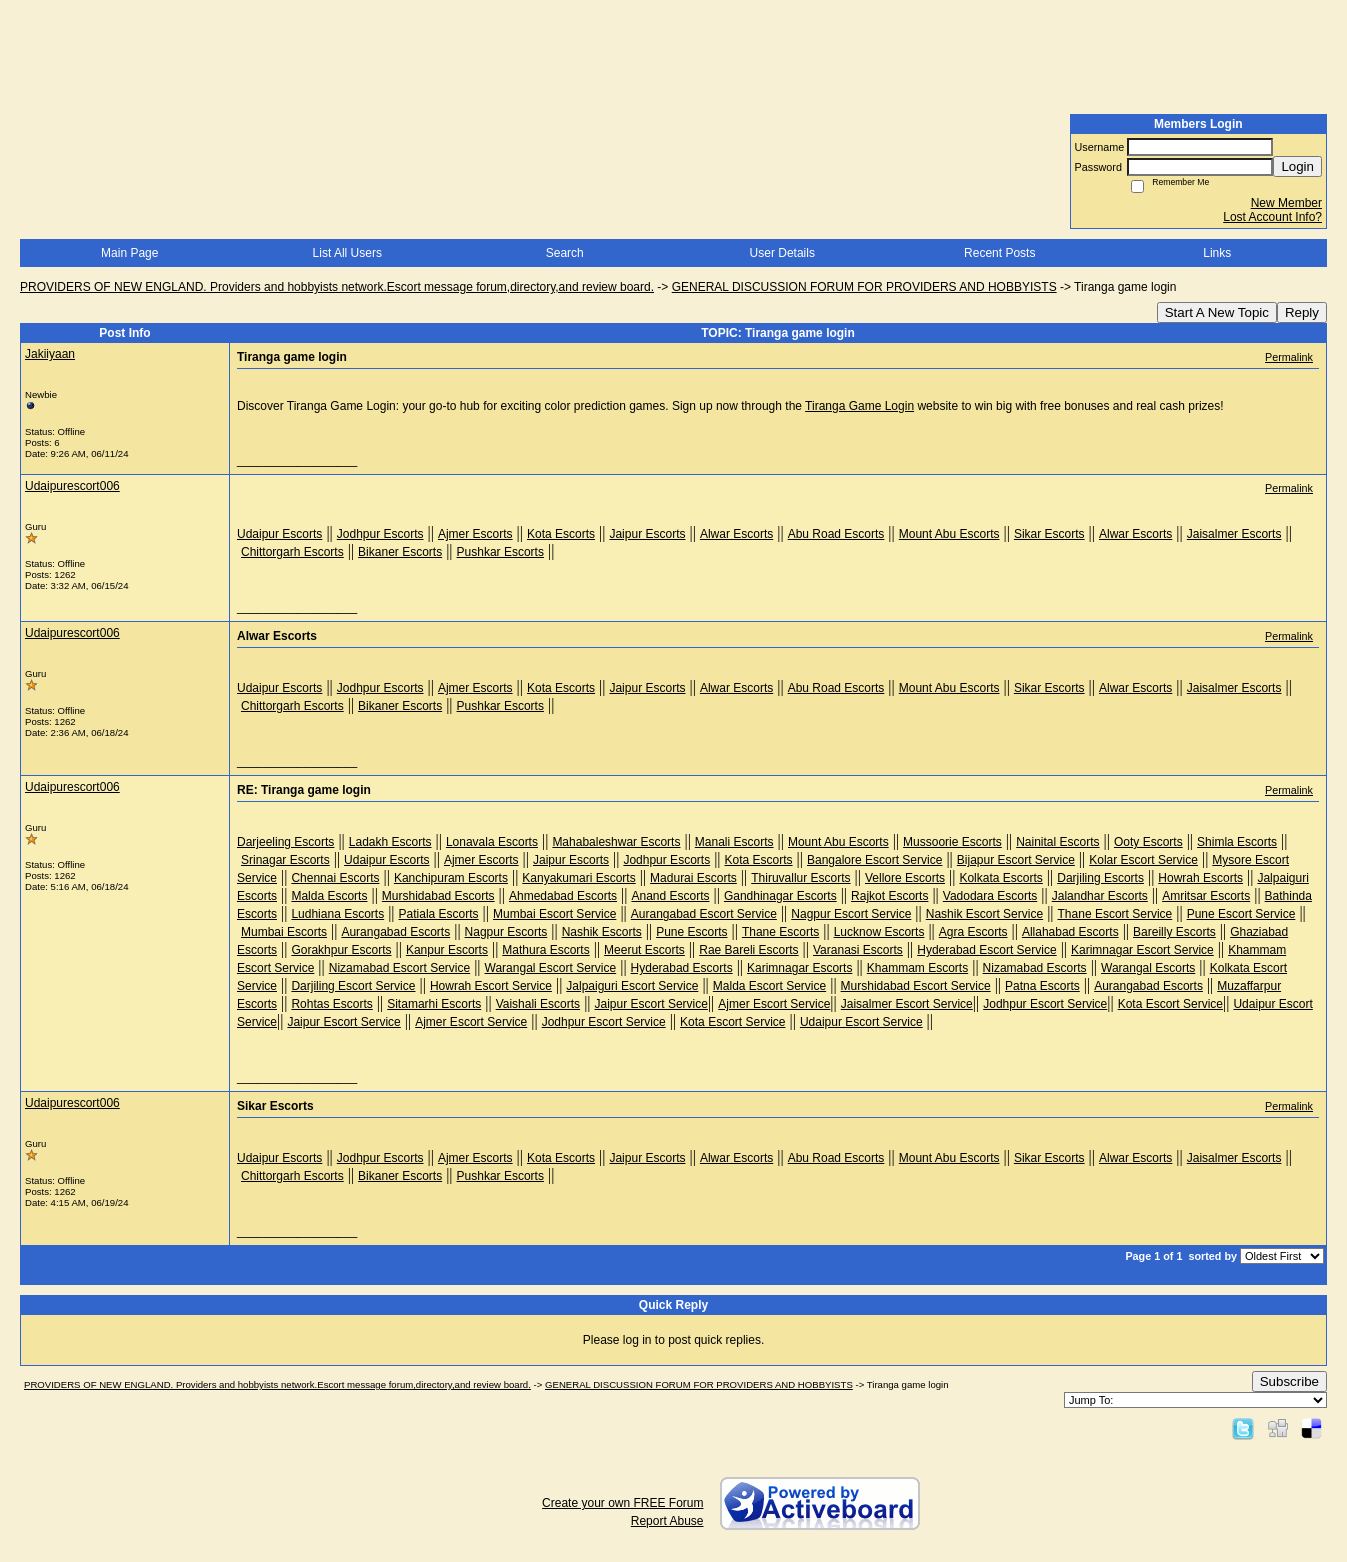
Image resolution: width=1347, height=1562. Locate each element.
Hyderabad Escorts (682, 968)
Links (1217, 253)
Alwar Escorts (736, 534)
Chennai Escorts (335, 878)
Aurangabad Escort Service (704, 914)
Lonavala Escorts (492, 842)
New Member (1286, 203)
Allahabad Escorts (1070, 932)
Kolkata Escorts (1000, 878)
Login (1297, 166)
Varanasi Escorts (858, 950)
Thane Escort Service (1115, 914)
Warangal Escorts (1148, 968)
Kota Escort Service (1170, 1004)
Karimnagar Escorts (799, 968)
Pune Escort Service (1241, 914)
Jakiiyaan (50, 354)
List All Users (347, 253)
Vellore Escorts (905, 878)
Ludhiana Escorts (337, 914)
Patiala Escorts (439, 914)
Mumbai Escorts (284, 932)
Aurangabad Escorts (395, 932)
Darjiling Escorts (1100, 878)
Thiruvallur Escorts (800, 878)
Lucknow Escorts (879, 932)
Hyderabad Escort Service (986, 950)
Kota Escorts (561, 534)
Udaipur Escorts (279, 534)
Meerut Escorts (644, 950)
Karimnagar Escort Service (1142, 950)
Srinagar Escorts (285, 860)
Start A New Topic (1217, 312)
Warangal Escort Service (551, 968)
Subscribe (1289, 1381)
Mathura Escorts (545, 950)
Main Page (129, 253)
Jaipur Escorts (647, 534)
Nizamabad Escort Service (399, 968)
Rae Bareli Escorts (748, 950)
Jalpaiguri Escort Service (632, 986)
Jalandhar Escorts (1100, 896)
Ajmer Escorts (475, 534)
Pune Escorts (691, 932)
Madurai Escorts (693, 878)
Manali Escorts (734, 842)
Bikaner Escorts (400, 552)
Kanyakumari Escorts (578, 878)
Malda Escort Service (769, 986)
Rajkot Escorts (889, 896)
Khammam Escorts (917, 968)
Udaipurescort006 (72, 486)
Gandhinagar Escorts (780, 896)
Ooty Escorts (1148, 842)
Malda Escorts (329, 896)
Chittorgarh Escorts (292, 552)
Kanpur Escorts (447, 950)
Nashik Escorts (602, 932)
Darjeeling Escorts (285, 842)
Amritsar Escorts (1206, 896)
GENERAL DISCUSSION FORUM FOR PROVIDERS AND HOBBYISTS (864, 287)
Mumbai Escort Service (554, 914)
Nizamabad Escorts (1035, 968)
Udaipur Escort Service (861, 1022)
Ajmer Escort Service (774, 1004)
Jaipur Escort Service (651, 1004)
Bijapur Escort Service (1016, 860)
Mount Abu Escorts (949, 534)
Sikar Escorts (1049, 534)
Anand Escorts (670, 896)
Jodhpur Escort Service (1045, 1004)
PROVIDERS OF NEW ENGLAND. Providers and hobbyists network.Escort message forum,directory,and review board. (337, 287)
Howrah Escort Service (491, 986)
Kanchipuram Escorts (451, 878)
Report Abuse (667, 1521)
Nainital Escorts (1057, 842)
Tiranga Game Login (859, 406)
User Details (782, 253)
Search (565, 253)
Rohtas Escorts (331, 1004)
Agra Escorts (973, 932)
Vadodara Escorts (990, 896)
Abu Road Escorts (836, 534)
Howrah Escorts (1200, 878)
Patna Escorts (1042, 986)
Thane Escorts (780, 932)
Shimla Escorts (1237, 842)
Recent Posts (999, 253)
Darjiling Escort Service (353, 986)
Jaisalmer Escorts (1234, 534)
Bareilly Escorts (1174, 932)
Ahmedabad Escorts (563, 896)
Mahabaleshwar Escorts (616, 842)
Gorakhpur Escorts (341, 950)
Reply (1302, 312)
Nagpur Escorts (506, 932)
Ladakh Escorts (390, 842)
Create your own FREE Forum (622, 1503)
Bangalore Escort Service (874, 860)
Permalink (1289, 357)
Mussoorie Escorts (952, 842)
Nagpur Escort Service (851, 914)
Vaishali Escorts (538, 1004)
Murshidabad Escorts (438, 896)
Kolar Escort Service (1143, 860)
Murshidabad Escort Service (916, 986)
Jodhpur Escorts (380, 534)
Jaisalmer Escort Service (907, 1004)
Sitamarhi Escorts (434, 1004)
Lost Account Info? (1272, 217)
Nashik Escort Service (984, 914)
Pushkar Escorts (500, 552)
